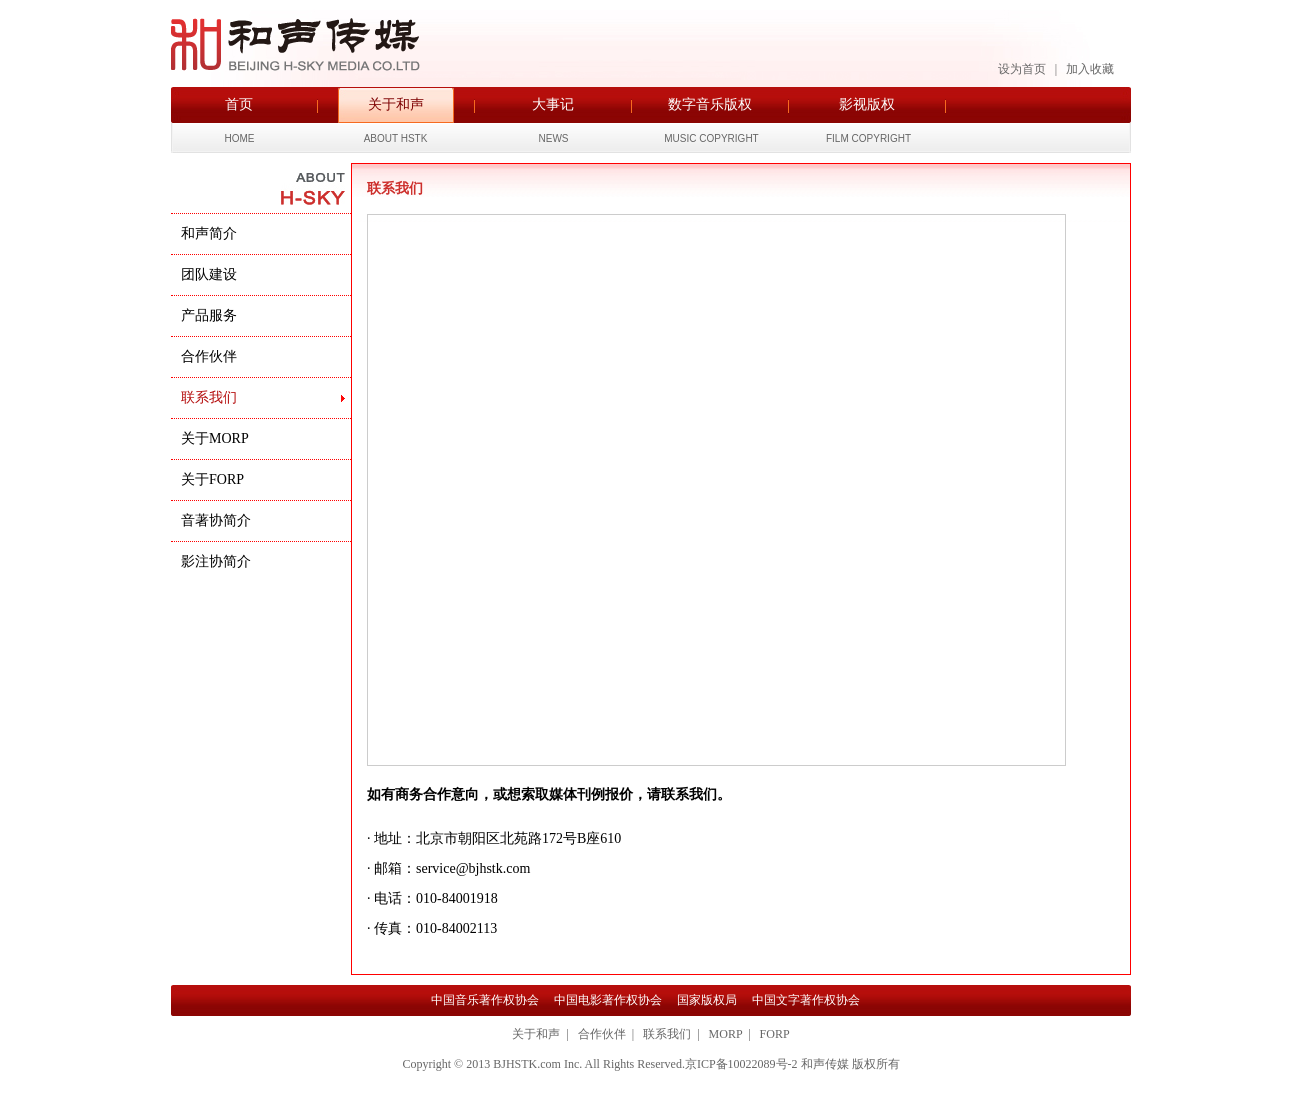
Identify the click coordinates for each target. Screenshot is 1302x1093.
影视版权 (867, 104)
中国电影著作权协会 (608, 1000)
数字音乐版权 (710, 104)
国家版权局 (707, 1000)
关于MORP (216, 438)
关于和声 (396, 104)
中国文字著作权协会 (806, 1000)
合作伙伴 (211, 356)
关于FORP (214, 479)
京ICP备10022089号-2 (741, 1064)
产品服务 (211, 315)
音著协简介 (218, 520)
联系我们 (211, 397)
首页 (239, 104)
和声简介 (211, 233)
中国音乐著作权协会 (485, 1000)
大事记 (553, 104)
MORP (726, 1034)
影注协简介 (218, 561)
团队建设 (211, 274)
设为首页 (1022, 69)
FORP (775, 1034)
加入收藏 (1090, 69)
